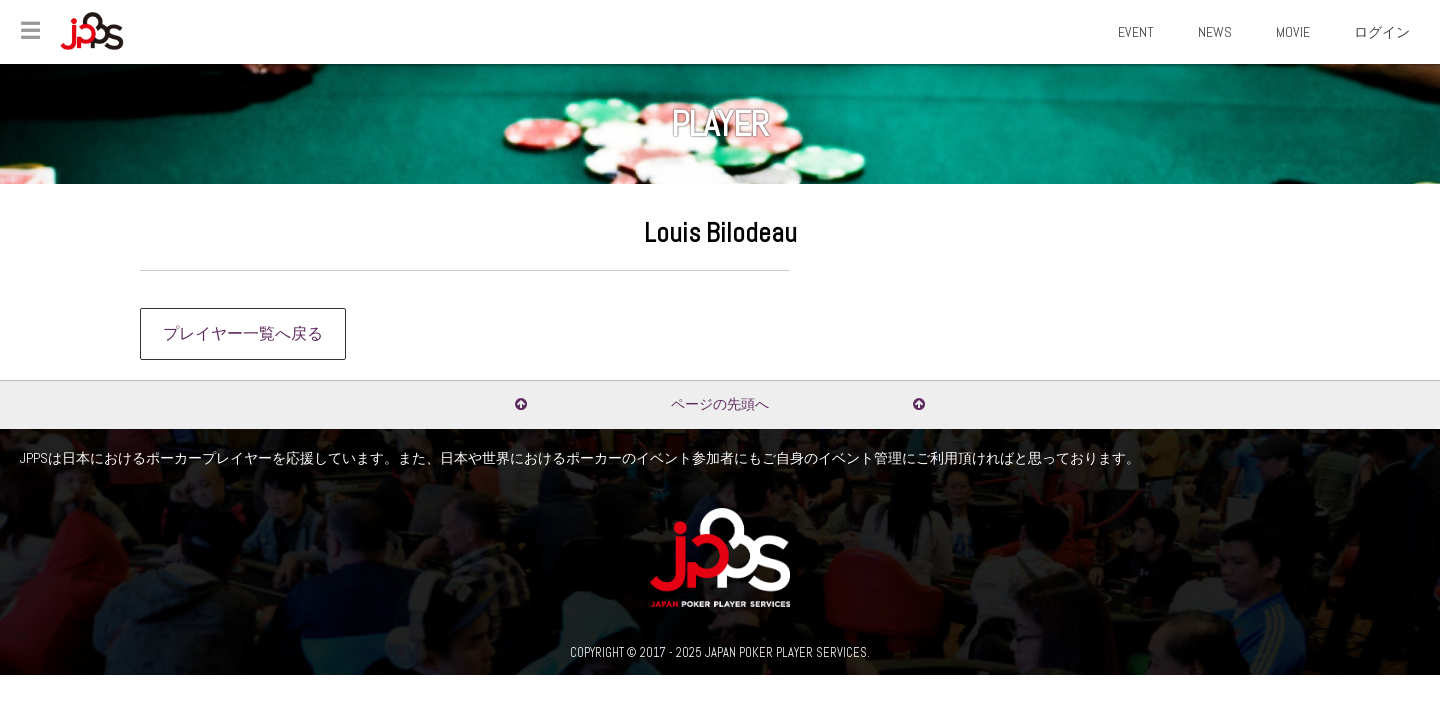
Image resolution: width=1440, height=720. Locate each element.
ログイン (1382, 32)
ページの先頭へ (720, 404)
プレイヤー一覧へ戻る (243, 334)
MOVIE (1293, 32)
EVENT (1136, 32)
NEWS (1215, 32)
